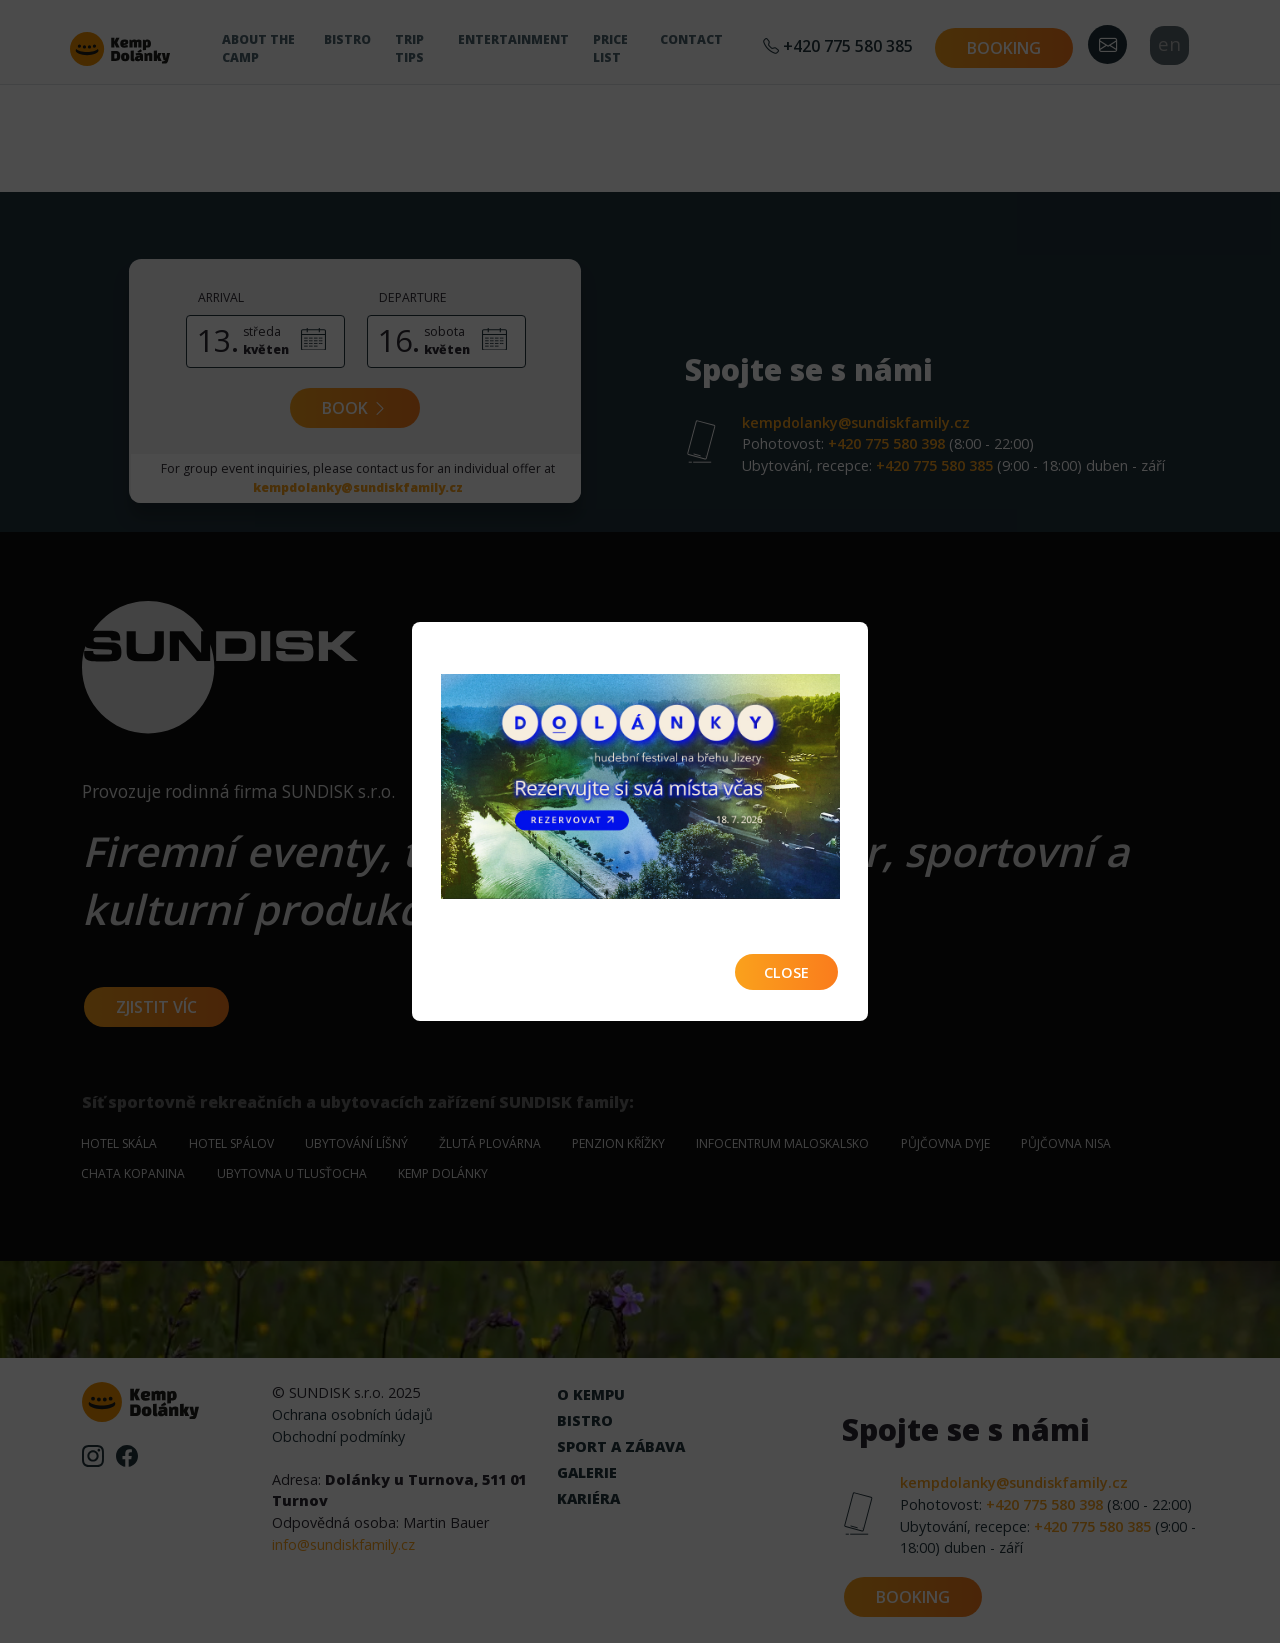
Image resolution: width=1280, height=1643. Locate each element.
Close (786, 972)
